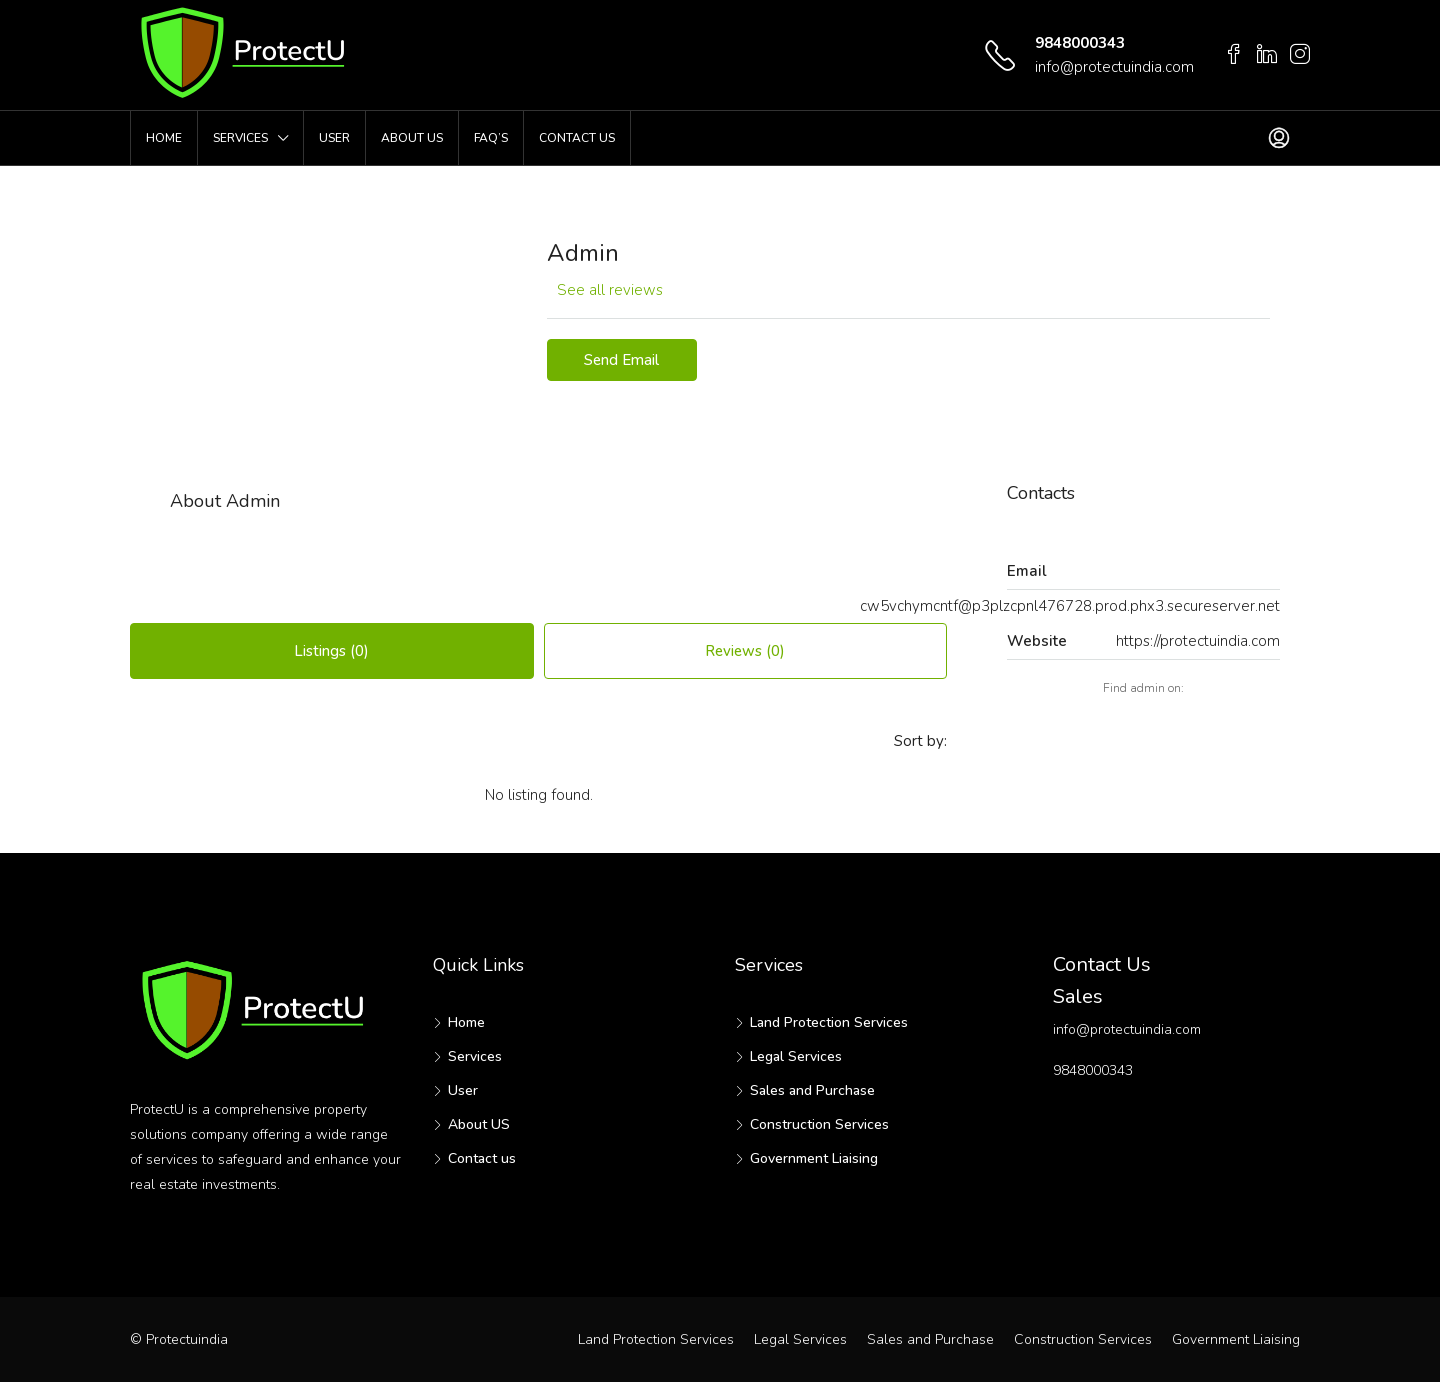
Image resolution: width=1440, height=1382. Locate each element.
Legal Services (796, 1056)
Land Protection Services (829, 1022)
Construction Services (819, 1124)
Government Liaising (814, 1158)
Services (240, 138)
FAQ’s (491, 138)
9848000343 (1080, 43)
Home (164, 138)
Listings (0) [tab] (331, 651)
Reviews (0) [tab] (745, 651)
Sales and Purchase (812, 1090)
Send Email (621, 360)
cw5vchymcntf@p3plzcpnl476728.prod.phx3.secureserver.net (1070, 606)
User (334, 138)
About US (412, 138)
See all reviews (610, 290)
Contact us (577, 138)
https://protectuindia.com (1198, 641)
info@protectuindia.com (1114, 67)
